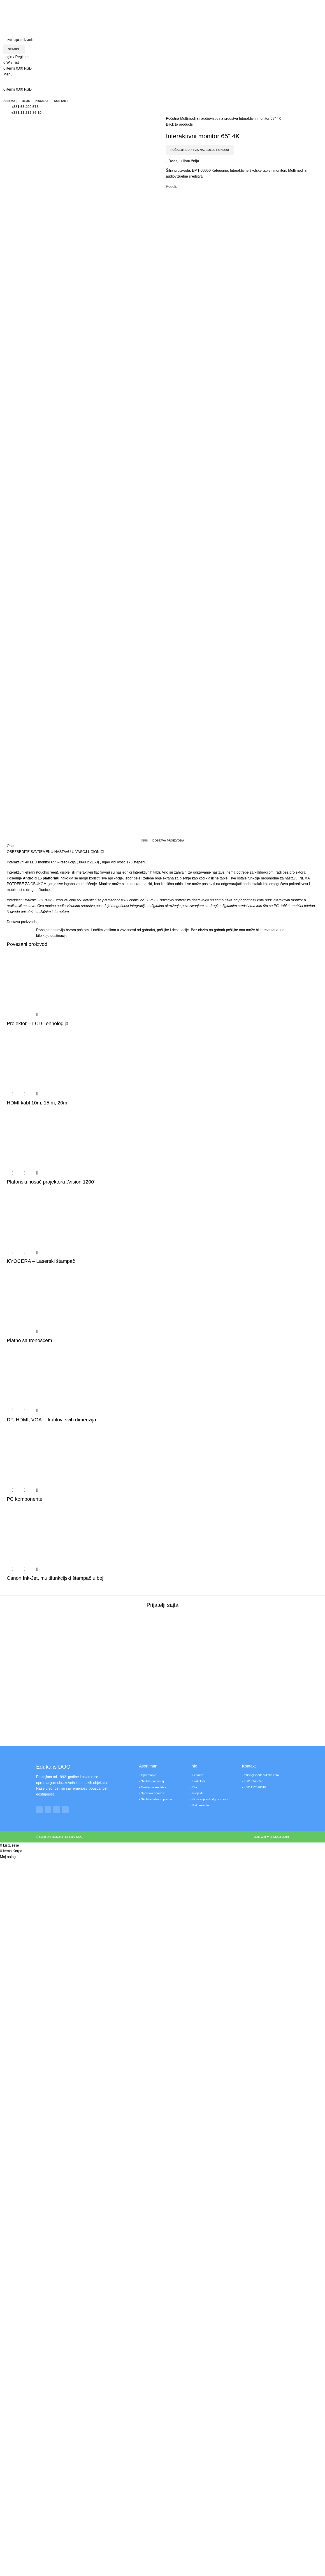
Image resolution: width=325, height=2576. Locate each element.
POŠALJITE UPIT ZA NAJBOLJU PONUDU (199, 150)
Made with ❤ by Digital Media (271, 2553)
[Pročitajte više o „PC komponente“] (12, 2205)
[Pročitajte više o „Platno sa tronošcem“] (12, 2047)
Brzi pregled (24, 1730)
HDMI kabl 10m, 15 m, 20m (37, 1818)
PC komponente (24, 2214)
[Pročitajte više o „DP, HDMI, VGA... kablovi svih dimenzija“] (12, 2126)
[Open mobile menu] (7, 74)
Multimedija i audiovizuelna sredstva (209, 118)
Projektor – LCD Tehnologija (38, 1739)
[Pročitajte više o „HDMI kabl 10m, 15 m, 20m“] (12, 1809)
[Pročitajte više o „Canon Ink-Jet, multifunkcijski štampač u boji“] (12, 2284)
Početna (173, 118)
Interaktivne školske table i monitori (258, 170)
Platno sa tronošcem (29, 2056)
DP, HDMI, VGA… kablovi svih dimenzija (51, 2135)
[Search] (162, 40)
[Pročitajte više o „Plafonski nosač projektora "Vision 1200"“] (12, 1888)
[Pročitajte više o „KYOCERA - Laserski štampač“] (12, 1967)
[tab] (144, 1556)
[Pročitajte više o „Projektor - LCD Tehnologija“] (12, 1730)
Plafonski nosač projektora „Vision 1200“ (51, 1897)
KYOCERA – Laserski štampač (41, 1976)
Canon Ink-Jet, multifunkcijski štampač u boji (55, 2293)
